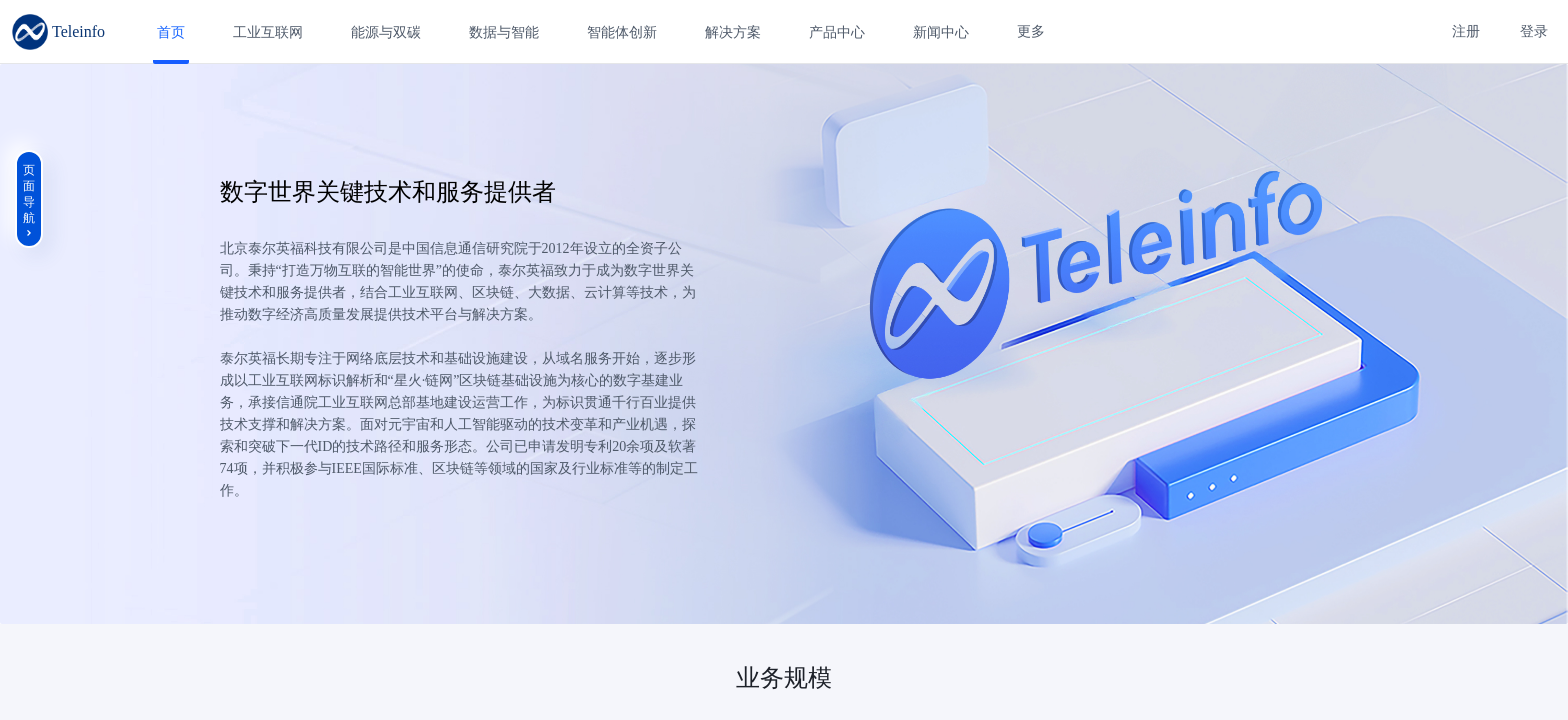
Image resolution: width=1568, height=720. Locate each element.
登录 (1534, 31)
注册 (1466, 31)
